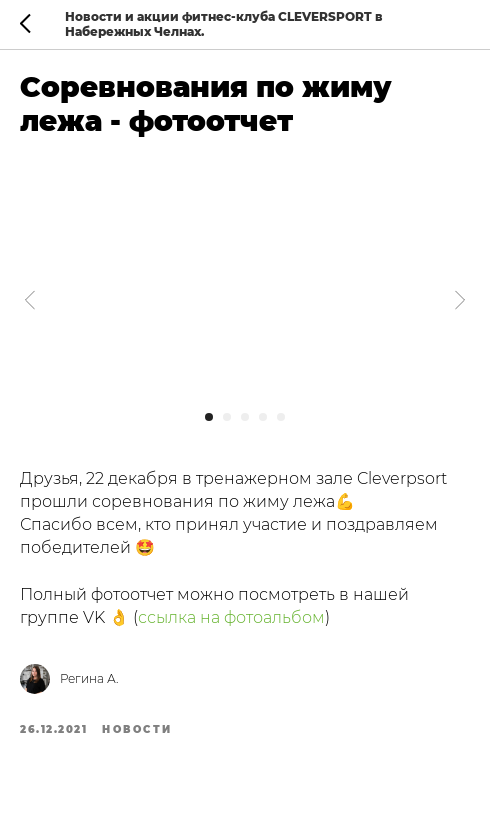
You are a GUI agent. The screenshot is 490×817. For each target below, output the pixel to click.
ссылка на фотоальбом (231, 617)
